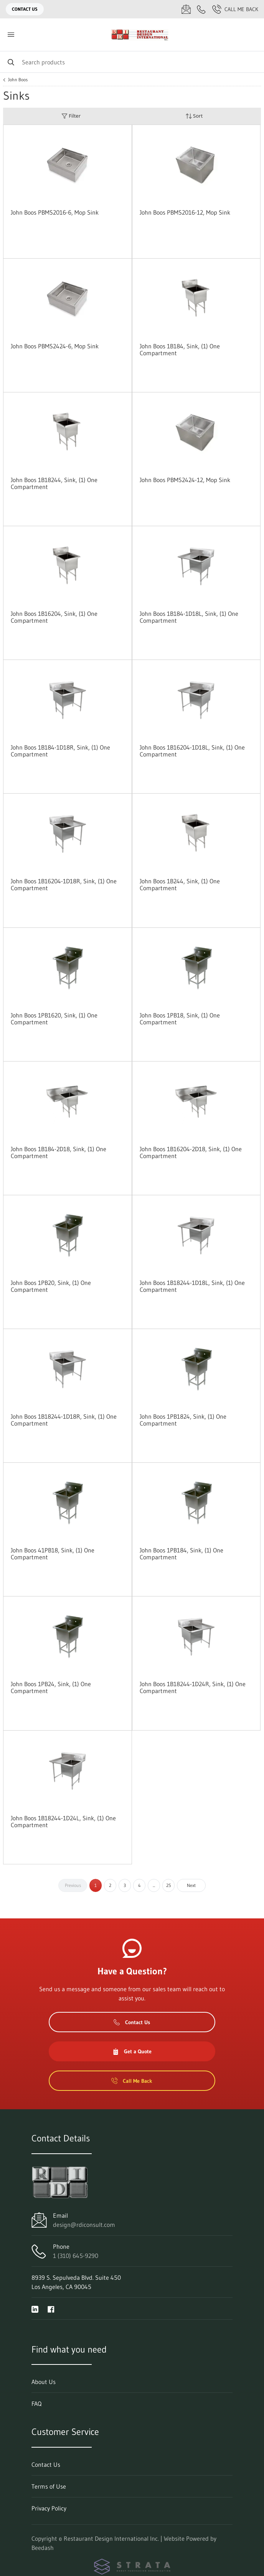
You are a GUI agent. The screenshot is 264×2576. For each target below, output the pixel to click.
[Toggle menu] (10, 34)
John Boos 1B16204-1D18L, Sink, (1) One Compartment (192, 751)
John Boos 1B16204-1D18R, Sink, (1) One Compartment (64, 884)
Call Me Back (235, 9)
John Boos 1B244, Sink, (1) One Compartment (180, 884)
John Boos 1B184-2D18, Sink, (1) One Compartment (58, 1152)
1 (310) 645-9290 (75, 2255)
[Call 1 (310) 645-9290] (201, 9)
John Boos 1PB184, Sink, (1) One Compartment (181, 1553)
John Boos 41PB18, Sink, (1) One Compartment (52, 1553)
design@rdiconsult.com (84, 2224)
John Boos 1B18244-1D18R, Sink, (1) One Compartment (64, 1420)
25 (168, 1885)
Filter (71, 116)
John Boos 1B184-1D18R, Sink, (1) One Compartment (60, 751)
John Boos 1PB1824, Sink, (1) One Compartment (183, 1420)
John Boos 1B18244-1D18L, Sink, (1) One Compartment (192, 1286)
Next (191, 1885)
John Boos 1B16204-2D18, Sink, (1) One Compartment (191, 1152)
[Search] (132, 61)
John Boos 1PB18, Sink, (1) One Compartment (180, 1018)
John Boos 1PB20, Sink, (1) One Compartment (51, 1286)
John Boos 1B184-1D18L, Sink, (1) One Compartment (189, 617)
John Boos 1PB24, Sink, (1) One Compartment (51, 1687)
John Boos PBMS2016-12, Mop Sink (185, 212)
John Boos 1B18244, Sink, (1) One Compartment (54, 483)
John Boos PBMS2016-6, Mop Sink (55, 212)
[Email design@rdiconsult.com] (186, 9)
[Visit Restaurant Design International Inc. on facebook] (51, 2308)
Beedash (42, 2547)
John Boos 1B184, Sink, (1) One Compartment (180, 349)
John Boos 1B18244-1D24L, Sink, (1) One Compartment (63, 1821)
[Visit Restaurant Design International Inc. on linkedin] (34, 2308)
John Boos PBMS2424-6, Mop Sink (55, 346)
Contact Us (25, 9)
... (154, 1885)
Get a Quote (132, 2051)
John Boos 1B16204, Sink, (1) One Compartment (54, 617)
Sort (194, 116)
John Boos (18, 79)
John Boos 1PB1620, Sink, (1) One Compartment (54, 1018)
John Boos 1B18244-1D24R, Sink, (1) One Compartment (193, 1687)
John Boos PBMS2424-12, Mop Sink (185, 479)
